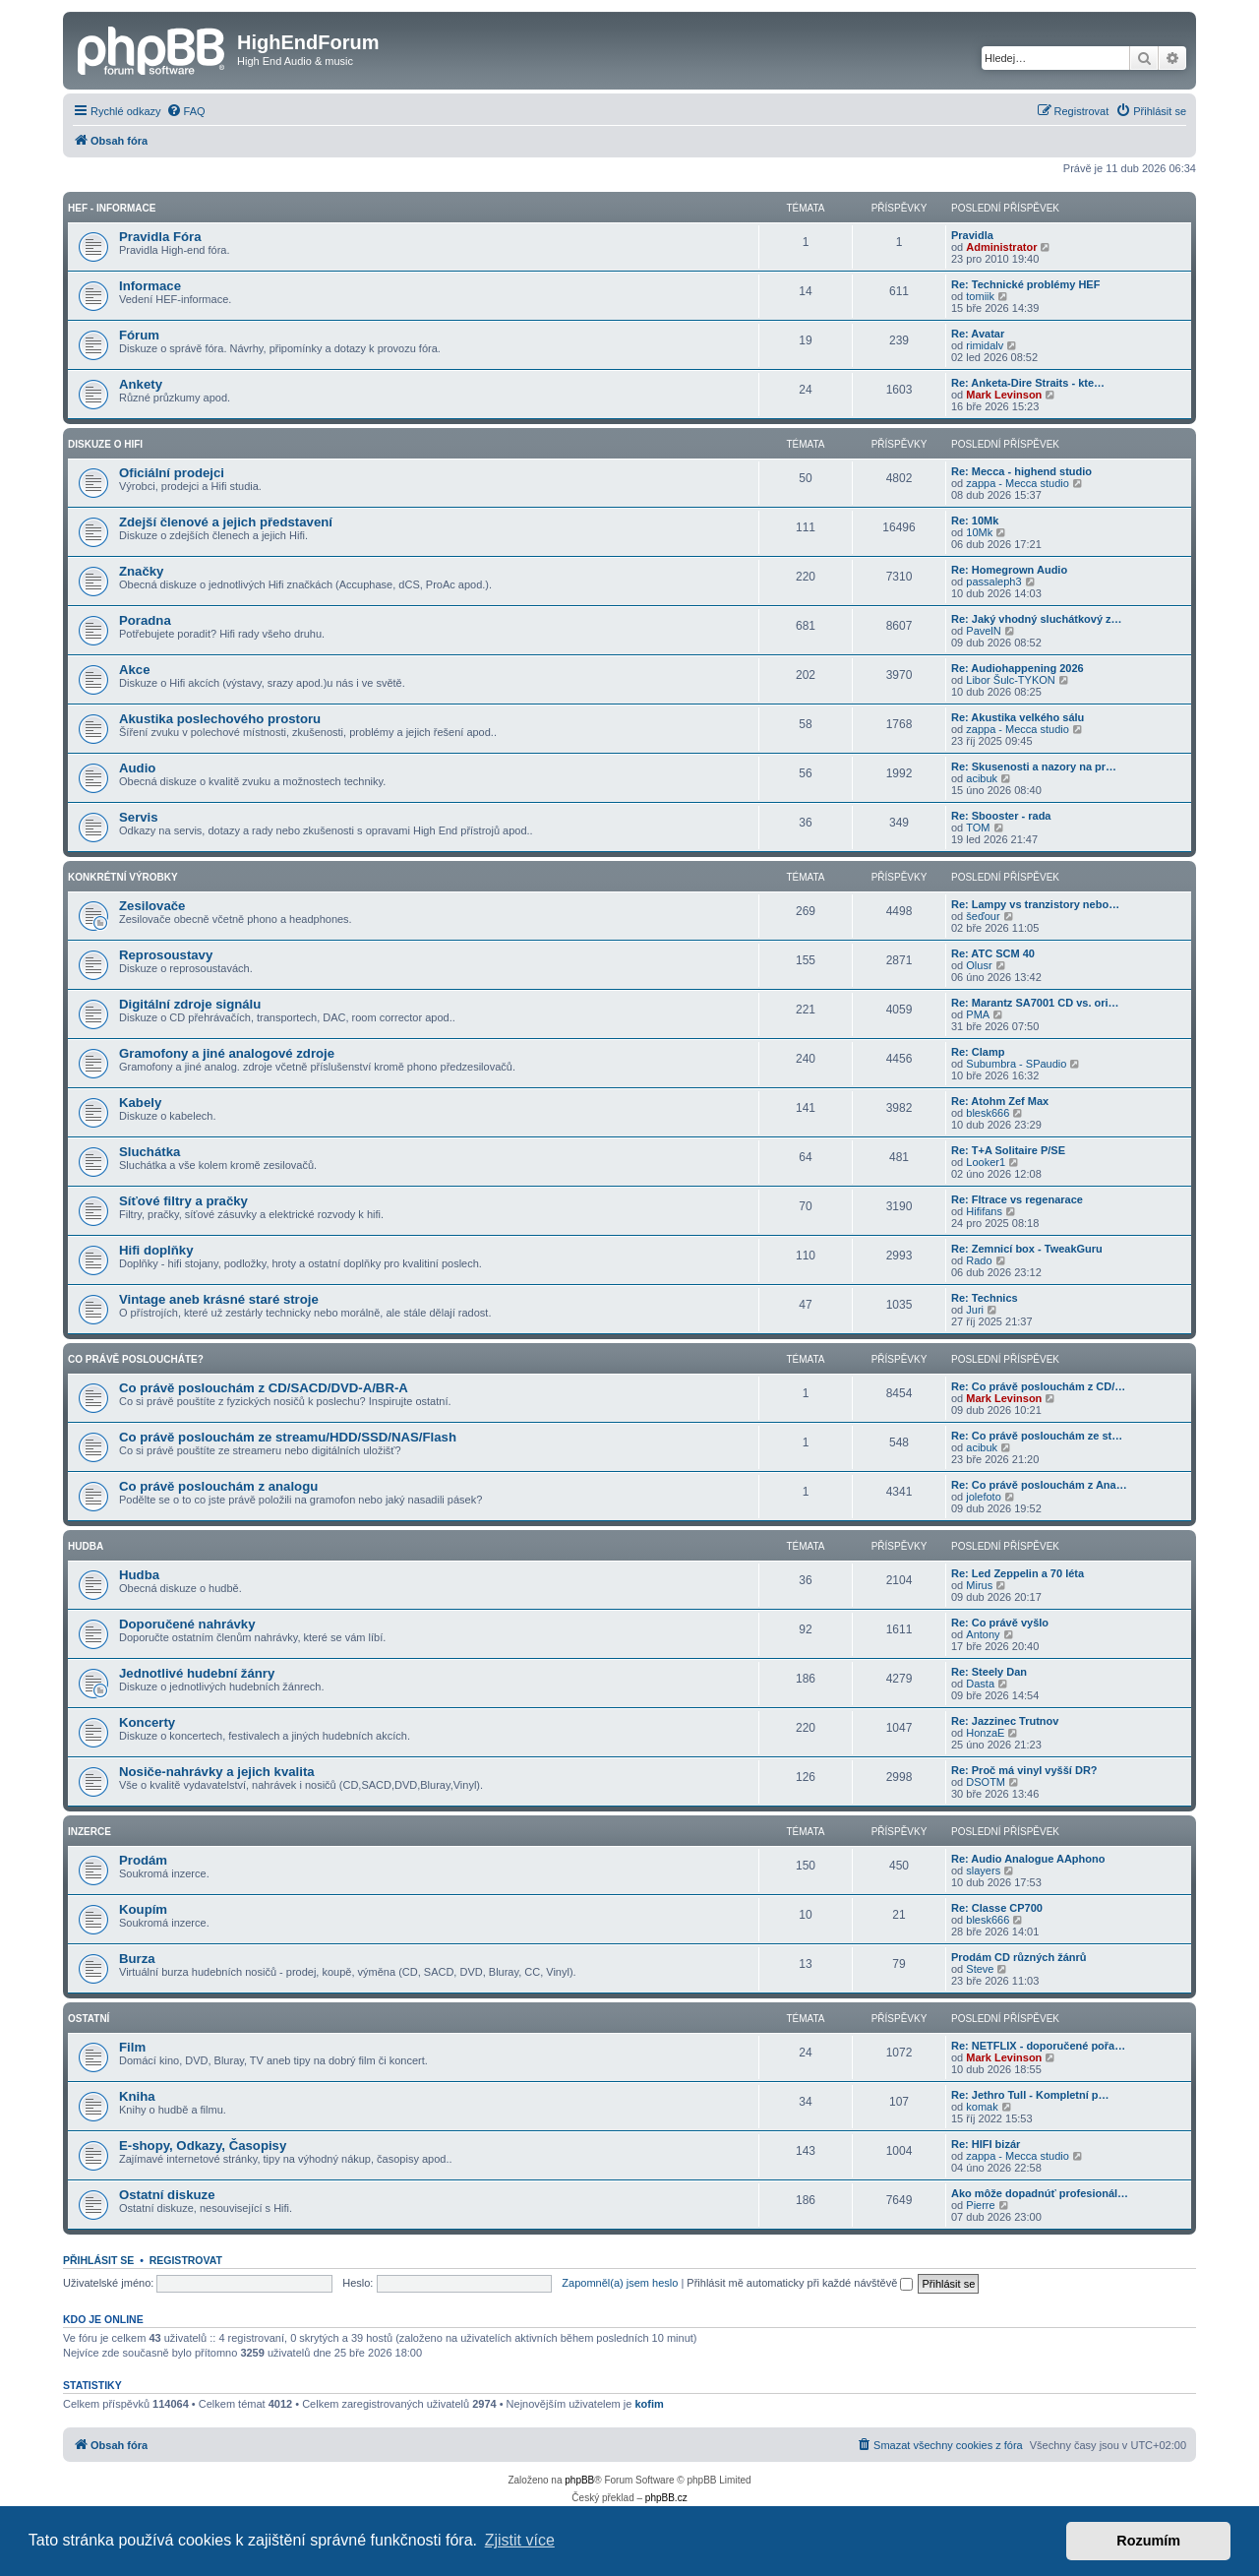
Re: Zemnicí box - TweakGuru (1027, 1249)
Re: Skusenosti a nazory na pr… (1033, 766)
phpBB (579, 2480)
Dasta (980, 1683)
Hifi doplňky (156, 1250)
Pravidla (972, 235)
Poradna (145, 620)
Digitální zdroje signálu (190, 1004)
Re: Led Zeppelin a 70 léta (1017, 1573)
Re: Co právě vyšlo (1000, 1622)
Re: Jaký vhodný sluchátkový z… (1036, 619)
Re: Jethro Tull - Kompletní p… (1030, 2095)
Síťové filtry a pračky (183, 1201)
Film (132, 2047)
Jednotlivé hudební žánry (196, 1673)
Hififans (984, 1211)
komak (981, 2107)
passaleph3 (993, 581)
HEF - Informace (111, 208)
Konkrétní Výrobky (123, 877)
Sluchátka (149, 1151)
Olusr (978, 965)
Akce (134, 669)
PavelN (983, 631)
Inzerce (89, 1831)
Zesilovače (152, 905)
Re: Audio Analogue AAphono (1028, 1859)
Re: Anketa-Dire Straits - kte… (1028, 383)
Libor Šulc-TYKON (1010, 680)
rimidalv (984, 345)
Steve (979, 1969)
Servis (138, 817)
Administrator (1001, 247)
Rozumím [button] (1148, 2540)
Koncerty (147, 1722)
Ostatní (88, 2018)
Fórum (139, 335)
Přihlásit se (98, 2260)
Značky (141, 571)
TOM (977, 827)
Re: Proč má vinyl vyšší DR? (1024, 1770)
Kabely (140, 1102)
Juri (975, 1310)
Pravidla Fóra (160, 236)
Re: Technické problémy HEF (1025, 284)
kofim (648, 2404)
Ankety (140, 384)
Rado (978, 1260)
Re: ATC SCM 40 (993, 953)
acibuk (981, 778)
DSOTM (985, 1782)
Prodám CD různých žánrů (1019, 1957)
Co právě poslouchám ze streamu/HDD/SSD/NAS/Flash (287, 1437)
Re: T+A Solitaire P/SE (1008, 1150)
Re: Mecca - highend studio (1021, 471)
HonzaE (985, 1733)
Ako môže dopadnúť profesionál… (1039, 2193)
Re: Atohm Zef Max (1000, 1101)
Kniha (137, 2096)
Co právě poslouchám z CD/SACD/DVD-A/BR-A (263, 1387)
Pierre (980, 2205)
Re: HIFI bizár (985, 2144)
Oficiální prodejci (171, 472)
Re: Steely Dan (989, 1672)
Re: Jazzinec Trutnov (1004, 1721)
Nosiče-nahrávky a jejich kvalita (217, 1771)
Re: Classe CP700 (997, 1908)
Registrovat (186, 2260)
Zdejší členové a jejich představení (225, 522)
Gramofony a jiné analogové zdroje (226, 1053)
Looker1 (985, 1162)
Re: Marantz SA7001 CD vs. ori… (1035, 1003)
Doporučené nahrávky (187, 1624)
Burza (137, 1958)
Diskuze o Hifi (105, 444)
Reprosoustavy (165, 955)
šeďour (982, 916)
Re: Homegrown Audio (1009, 570)
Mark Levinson (1004, 394)
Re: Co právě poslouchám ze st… (1036, 1435)
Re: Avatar (977, 333)
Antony (982, 1634)
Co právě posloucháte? (136, 1359)
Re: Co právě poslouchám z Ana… (1039, 1485)
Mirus (979, 1585)
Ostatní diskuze (166, 2194)
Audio (137, 768)
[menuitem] (186, 111)
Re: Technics (984, 1298)
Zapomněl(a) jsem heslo (620, 2283)
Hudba (85, 1546)
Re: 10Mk (974, 520)
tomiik (980, 296)
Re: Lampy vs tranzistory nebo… (1035, 904)
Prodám (143, 1860)
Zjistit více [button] (520, 2540)
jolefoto (983, 1497)
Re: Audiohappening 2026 (1017, 668)
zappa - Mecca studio (1017, 483)
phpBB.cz (666, 2497)
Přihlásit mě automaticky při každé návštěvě (800, 2283)
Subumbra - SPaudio (1016, 1064)
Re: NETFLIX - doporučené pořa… (1038, 2046)
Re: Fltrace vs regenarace (1017, 1199)
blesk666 (987, 1113)
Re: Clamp (977, 1052)
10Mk (979, 532)
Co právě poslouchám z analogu (218, 1486)
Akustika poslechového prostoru (220, 718)
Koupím (143, 1909)
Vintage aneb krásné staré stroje (219, 1299)
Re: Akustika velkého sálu (1017, 717)
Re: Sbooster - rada (1000, 816)
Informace (150, 285)
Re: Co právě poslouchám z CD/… (1038, 1386)
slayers (983, 1870)
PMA (977, 1014)
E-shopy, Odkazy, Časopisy (202, 2145)
